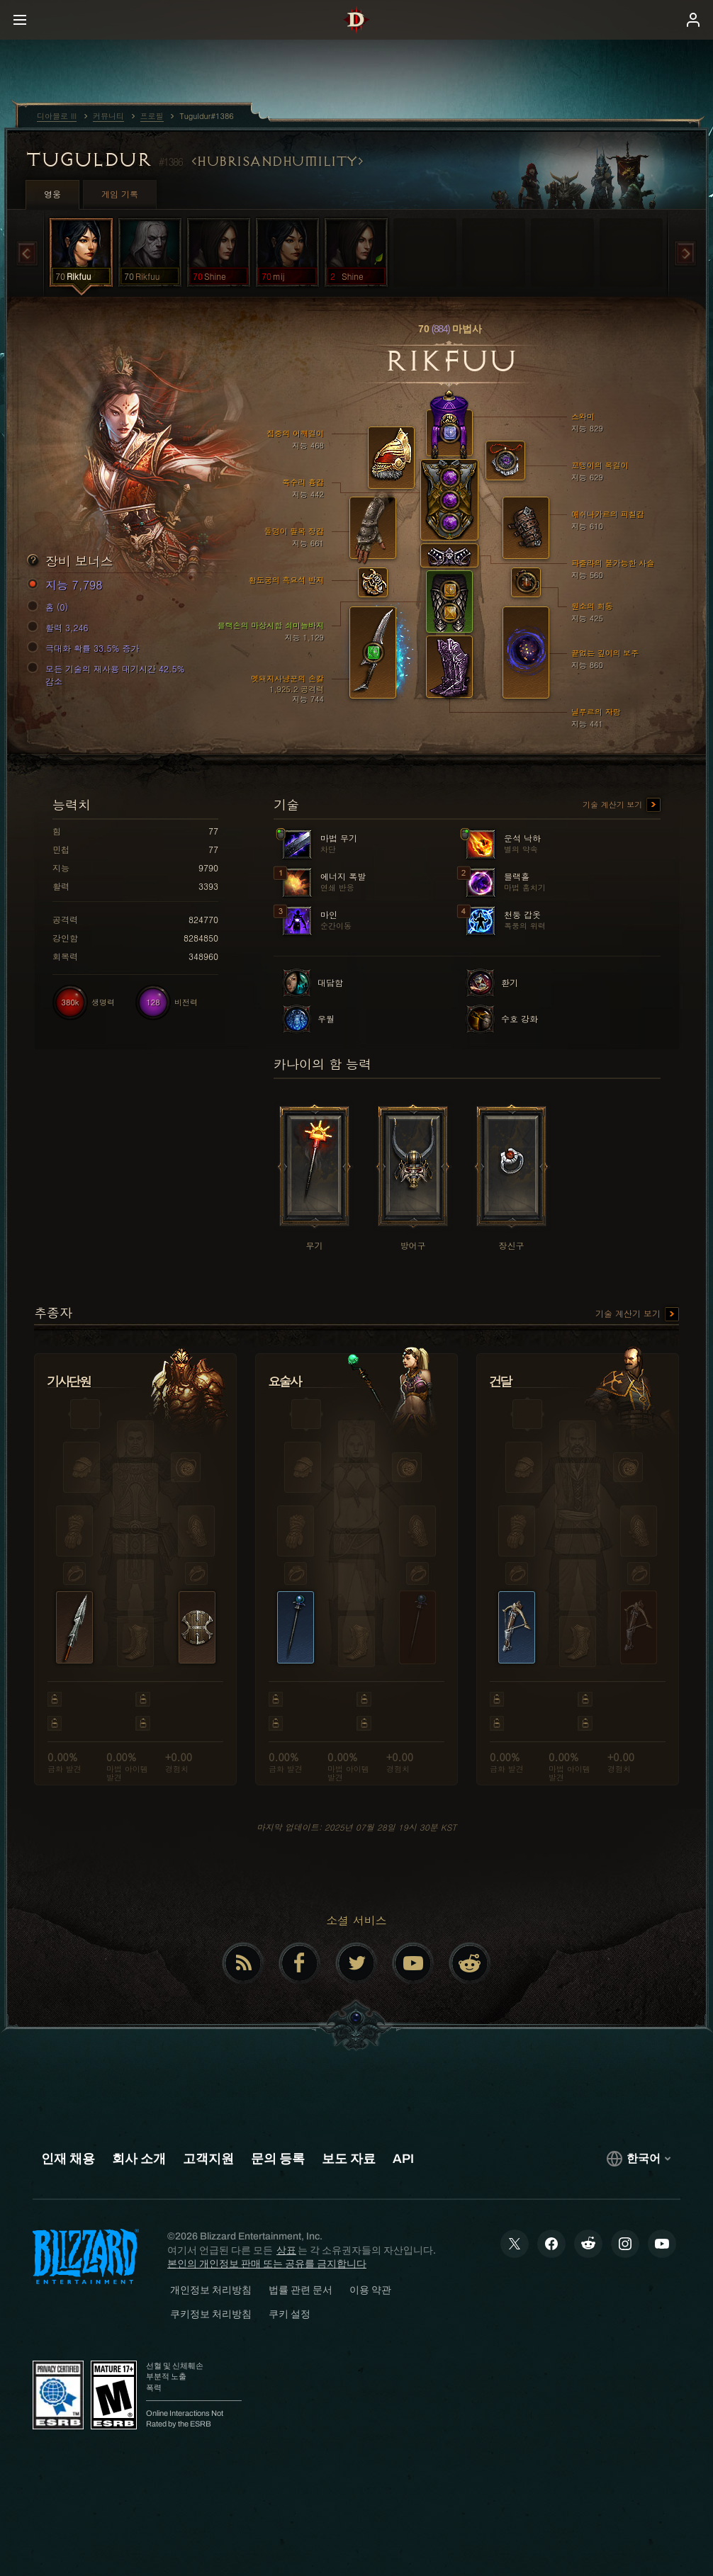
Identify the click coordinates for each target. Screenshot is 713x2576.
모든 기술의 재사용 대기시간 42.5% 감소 (108, 674)
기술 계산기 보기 (622, 805)
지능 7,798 (67, 585)
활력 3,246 (60, 627)
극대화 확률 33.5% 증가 (85, 648)
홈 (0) (49, 607)
